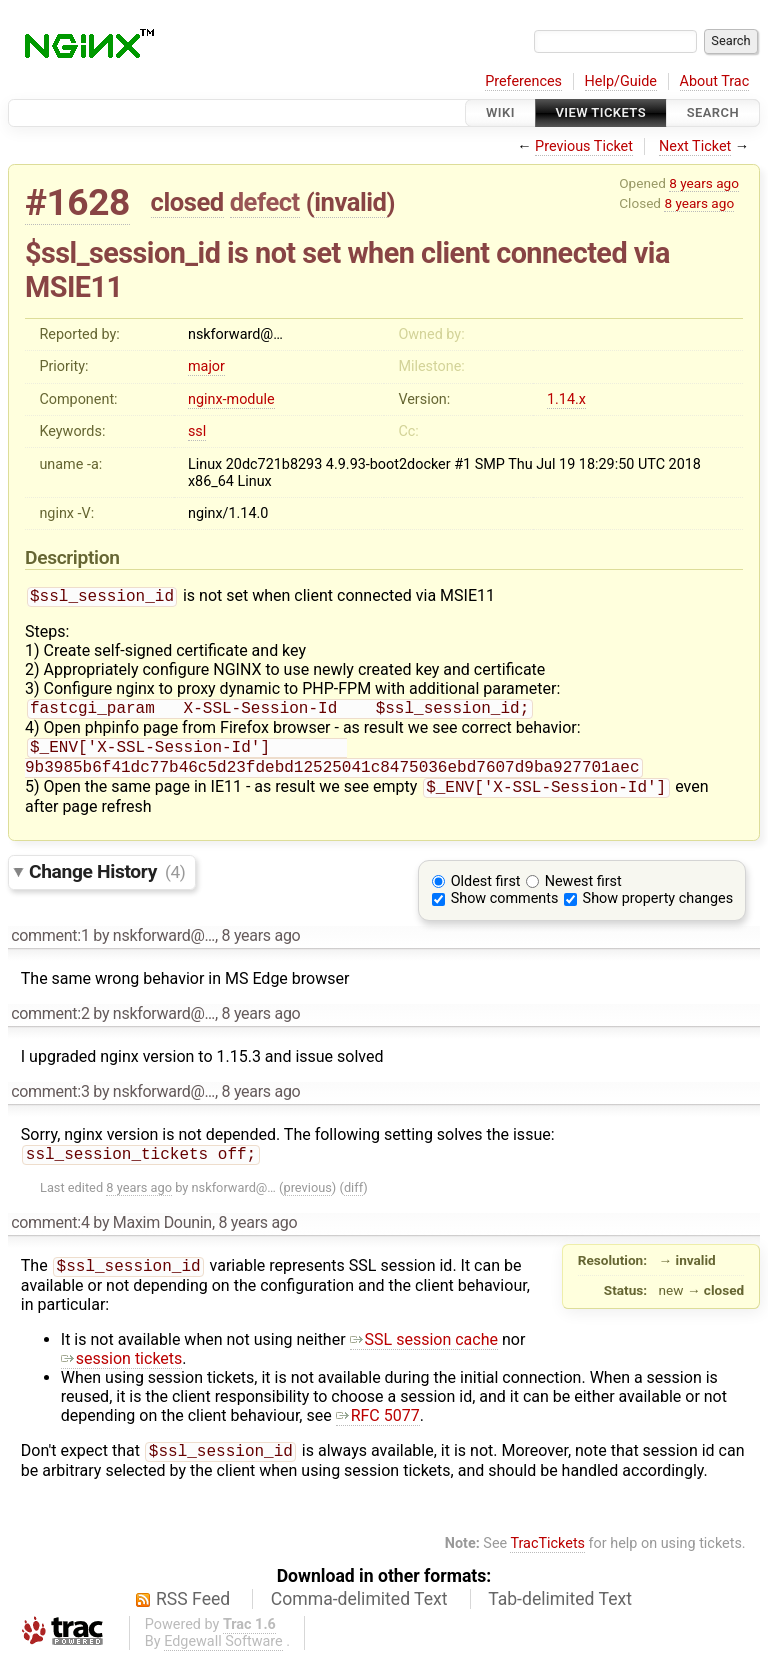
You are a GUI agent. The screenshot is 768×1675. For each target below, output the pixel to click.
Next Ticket (695, 146)
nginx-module (231, 399)
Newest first (583, 891)
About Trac (715, 81)
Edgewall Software (223, 1657)
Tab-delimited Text (560, 1615)
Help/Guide (621, 81)
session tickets (122, 1372)
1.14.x (566, 399)
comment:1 (50, 945)
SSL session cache (424, 1353)
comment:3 (50, 1101)
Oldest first (486, 891)
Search (713, 112)
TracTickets (547, 1559)
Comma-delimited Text (359, 1615)
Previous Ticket (584, 146)
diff (353, 1199)
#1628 (77, 202)
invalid (350, 202)
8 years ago (704, 183)
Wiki (500, 112)
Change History (107, 881)
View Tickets (601, 112)
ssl (197, 431)
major (206, 366)
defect (265, 202)
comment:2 (50, 1023)
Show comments (505, 908)
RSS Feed (193, 1615)
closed (187, 202)
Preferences (523, 81)
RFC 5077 (378, 1429)
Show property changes (658, 908)
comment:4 (50, 1234)
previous (307, 1199)
